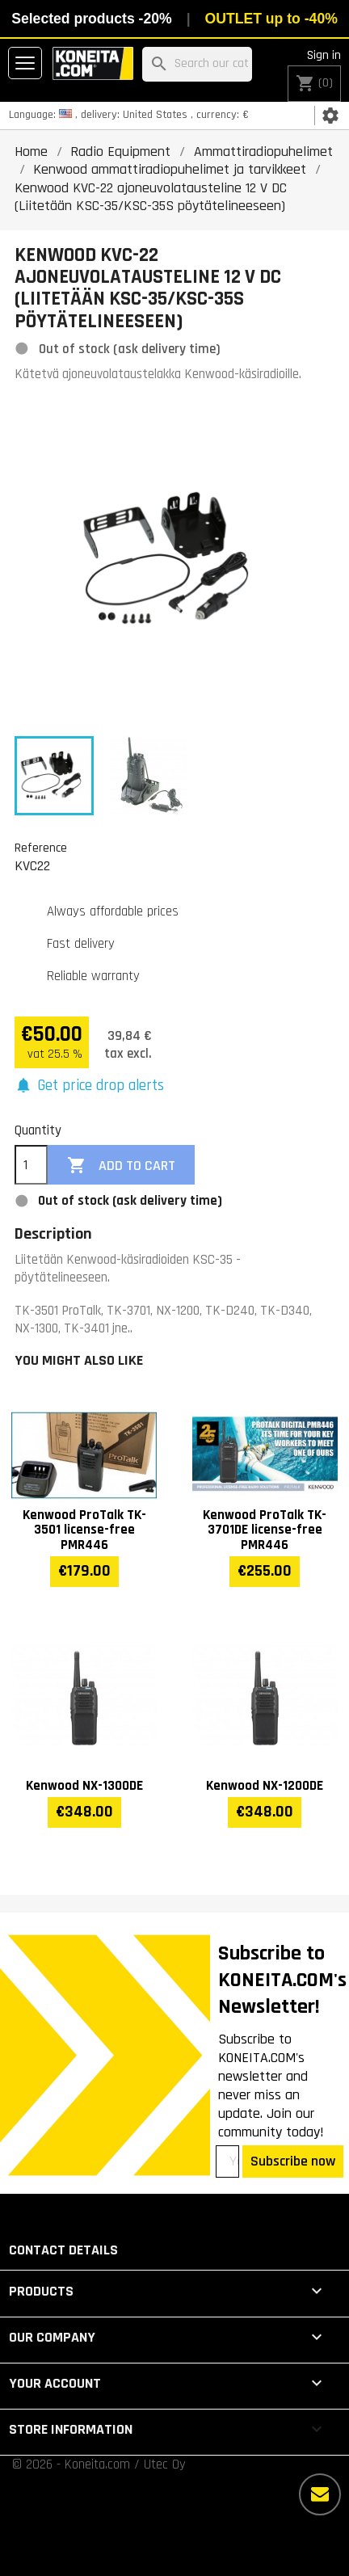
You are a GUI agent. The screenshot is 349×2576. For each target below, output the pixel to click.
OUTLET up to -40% (271, 19)
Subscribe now (292, 2161)
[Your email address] (227, 2161)
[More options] (320, 2494)
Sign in (324, 55)
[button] (89, 1086)
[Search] (197, 64)
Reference (41, 848)
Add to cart (121, 1165)
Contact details (63, 2250)
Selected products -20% (91, 19)
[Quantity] (31, 1165)
